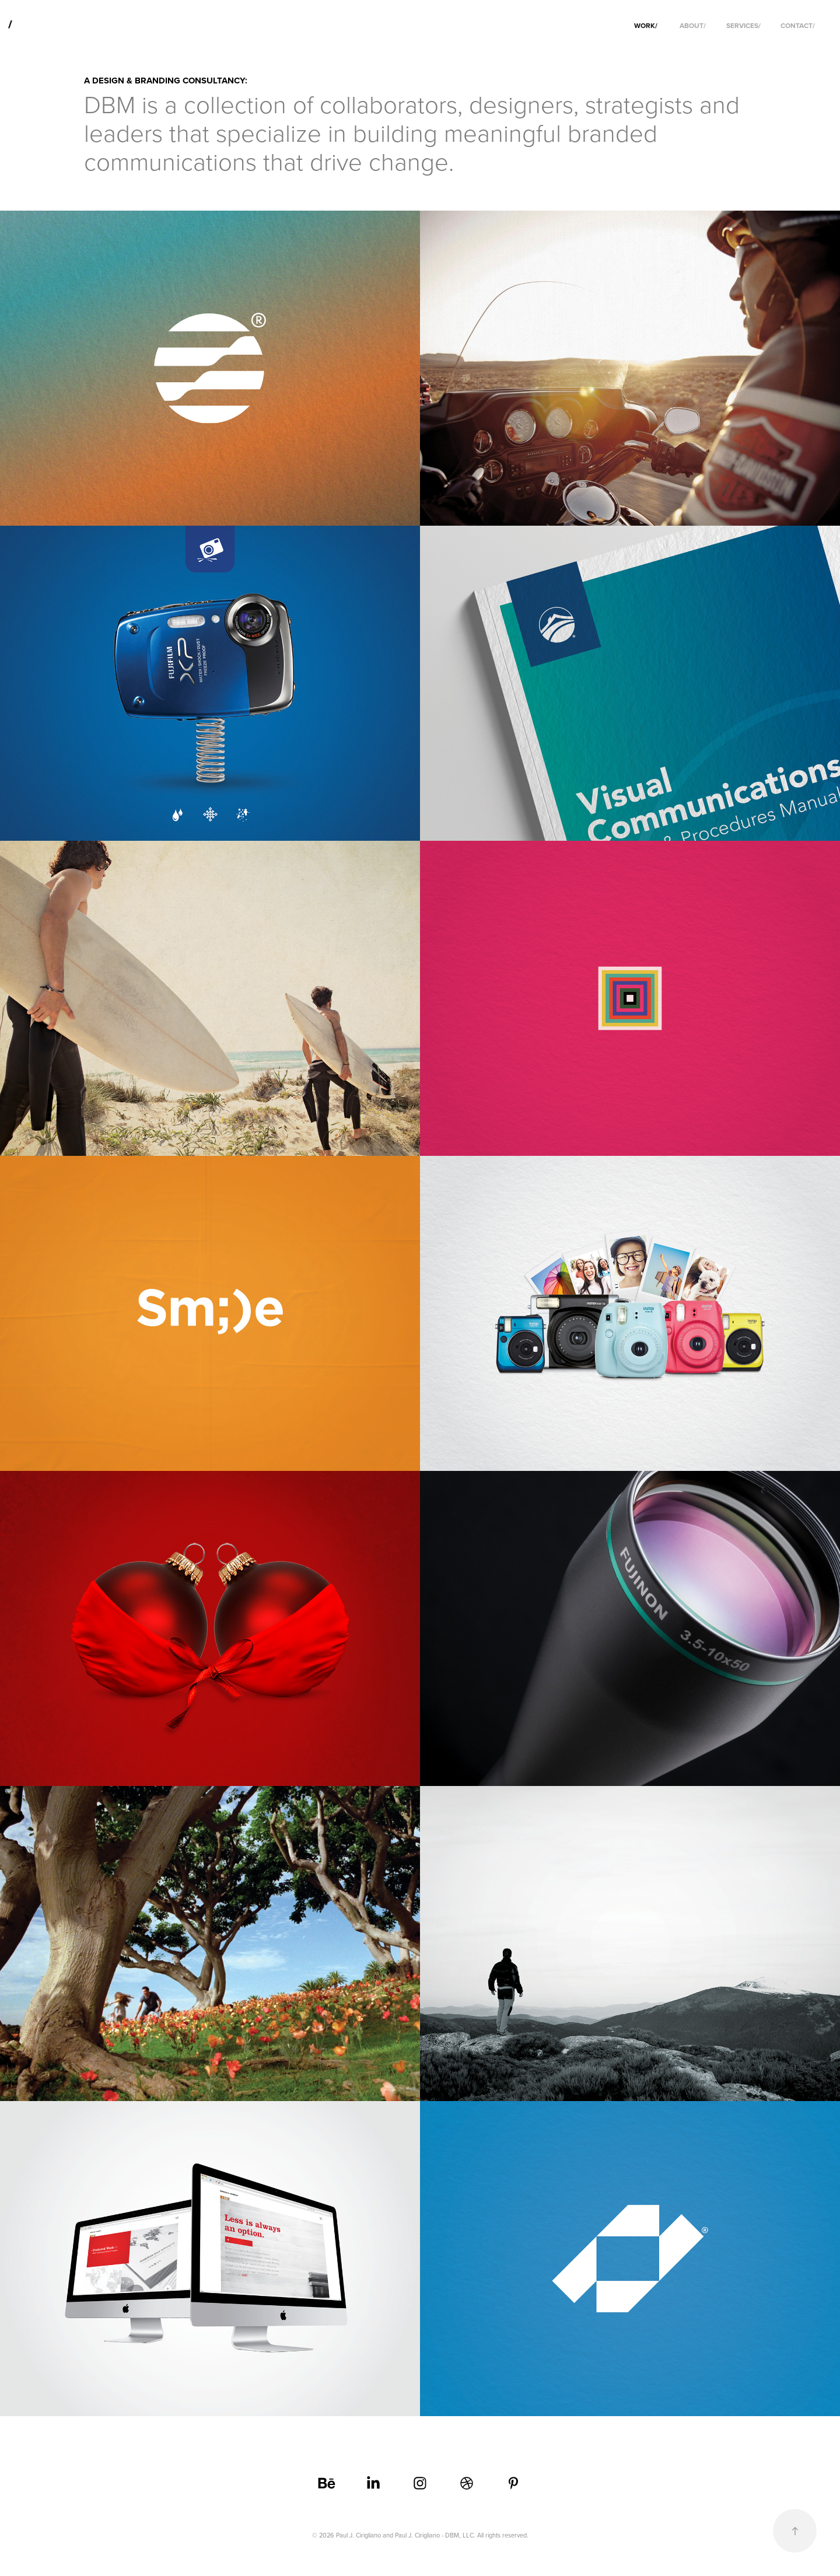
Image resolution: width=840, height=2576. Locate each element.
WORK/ (645, 25)
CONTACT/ (797, 25)
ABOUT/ (693, 25)
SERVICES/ (743, 25)
